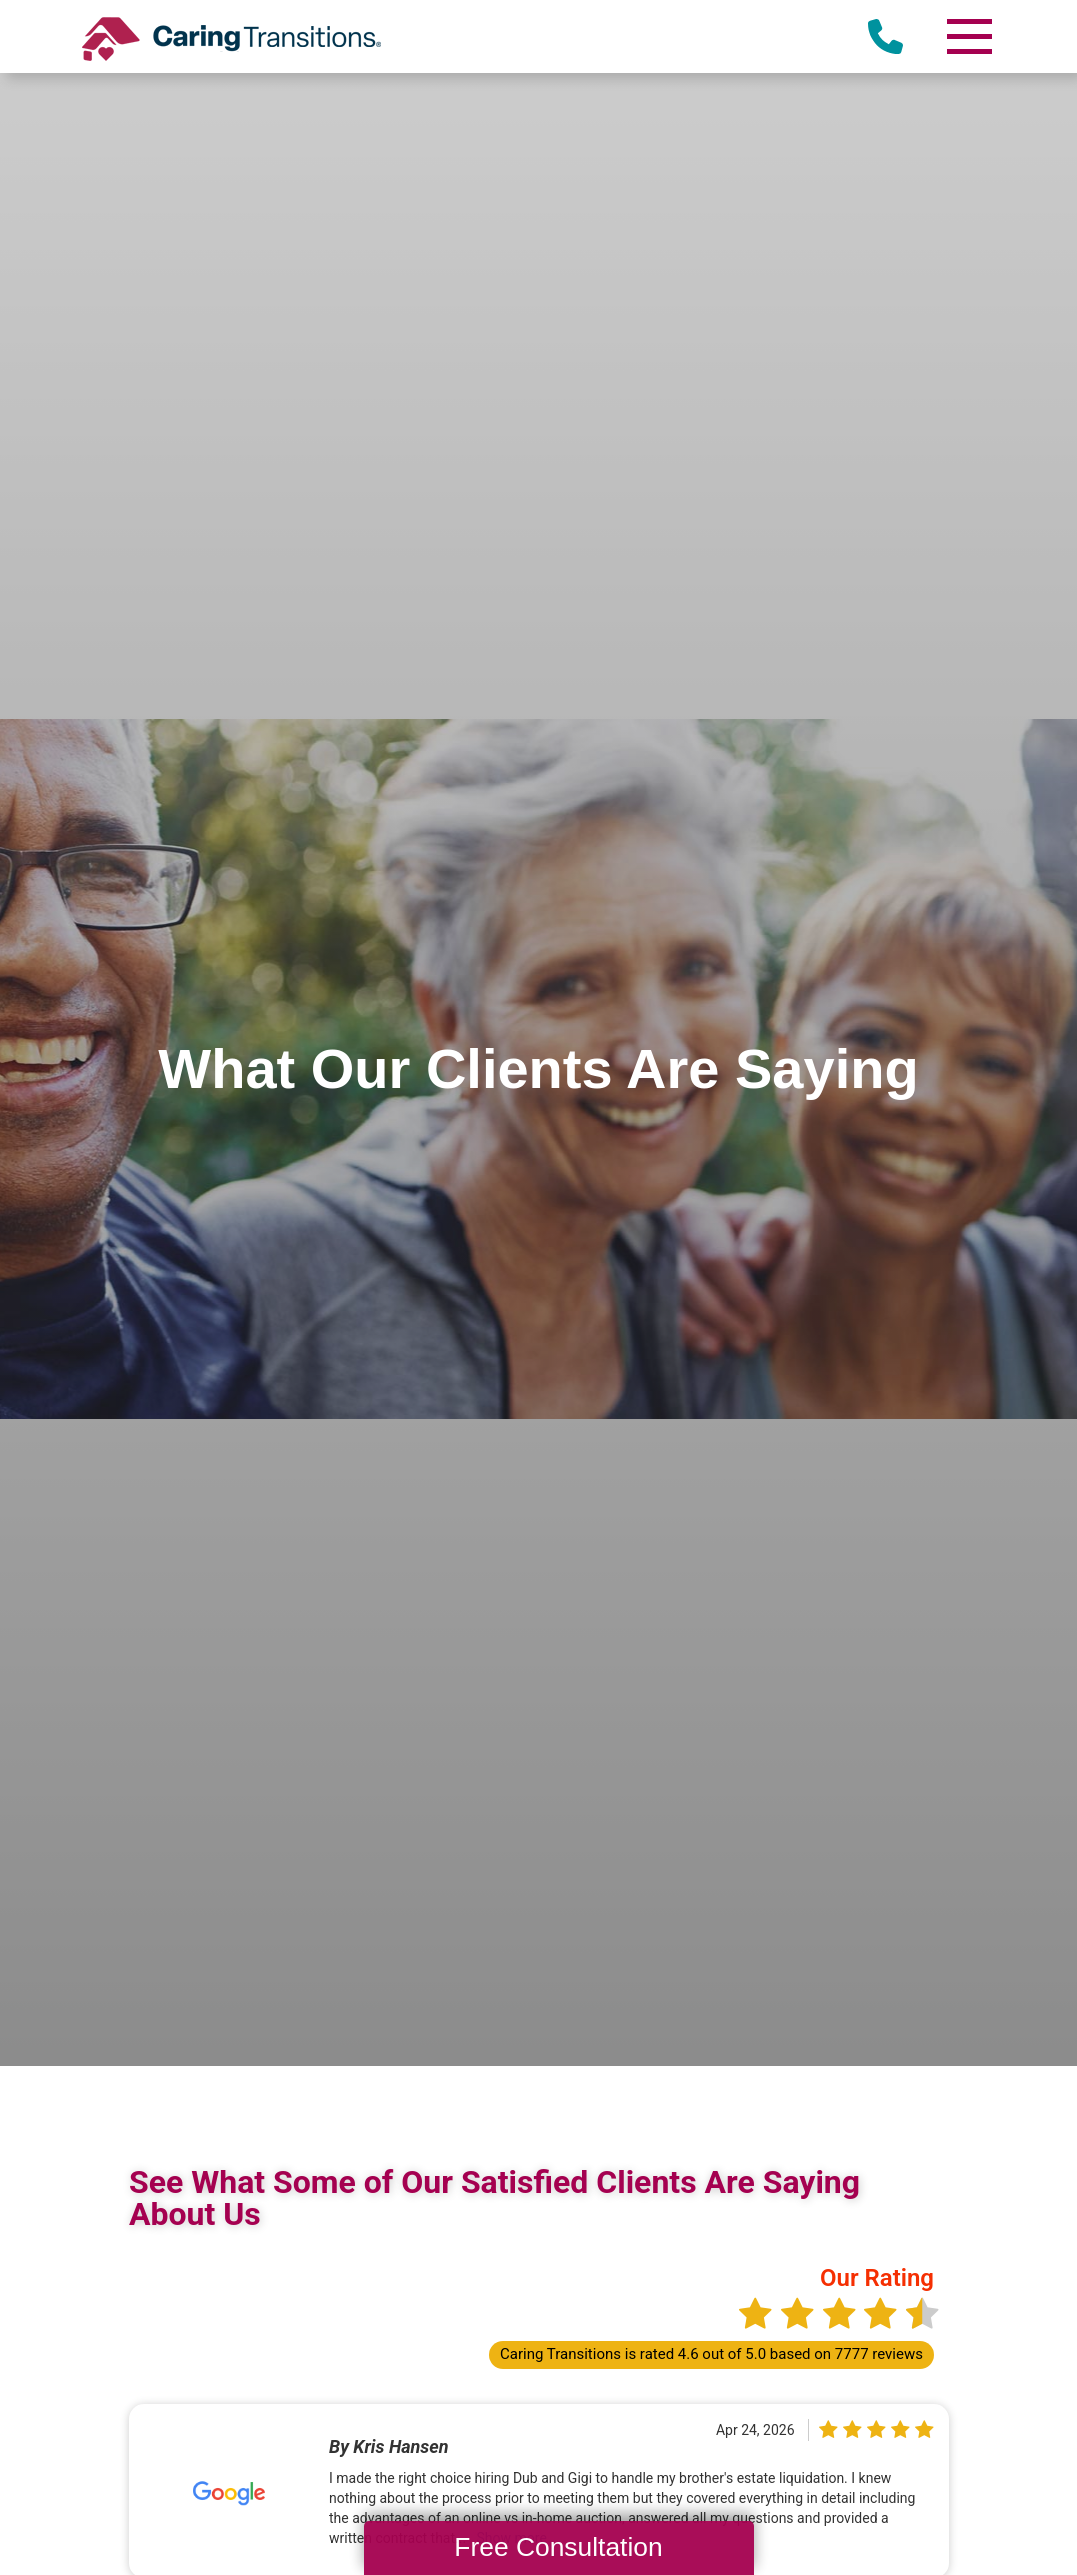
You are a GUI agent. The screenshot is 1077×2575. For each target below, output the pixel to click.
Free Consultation (558, 2547)
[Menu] (968, 36)
